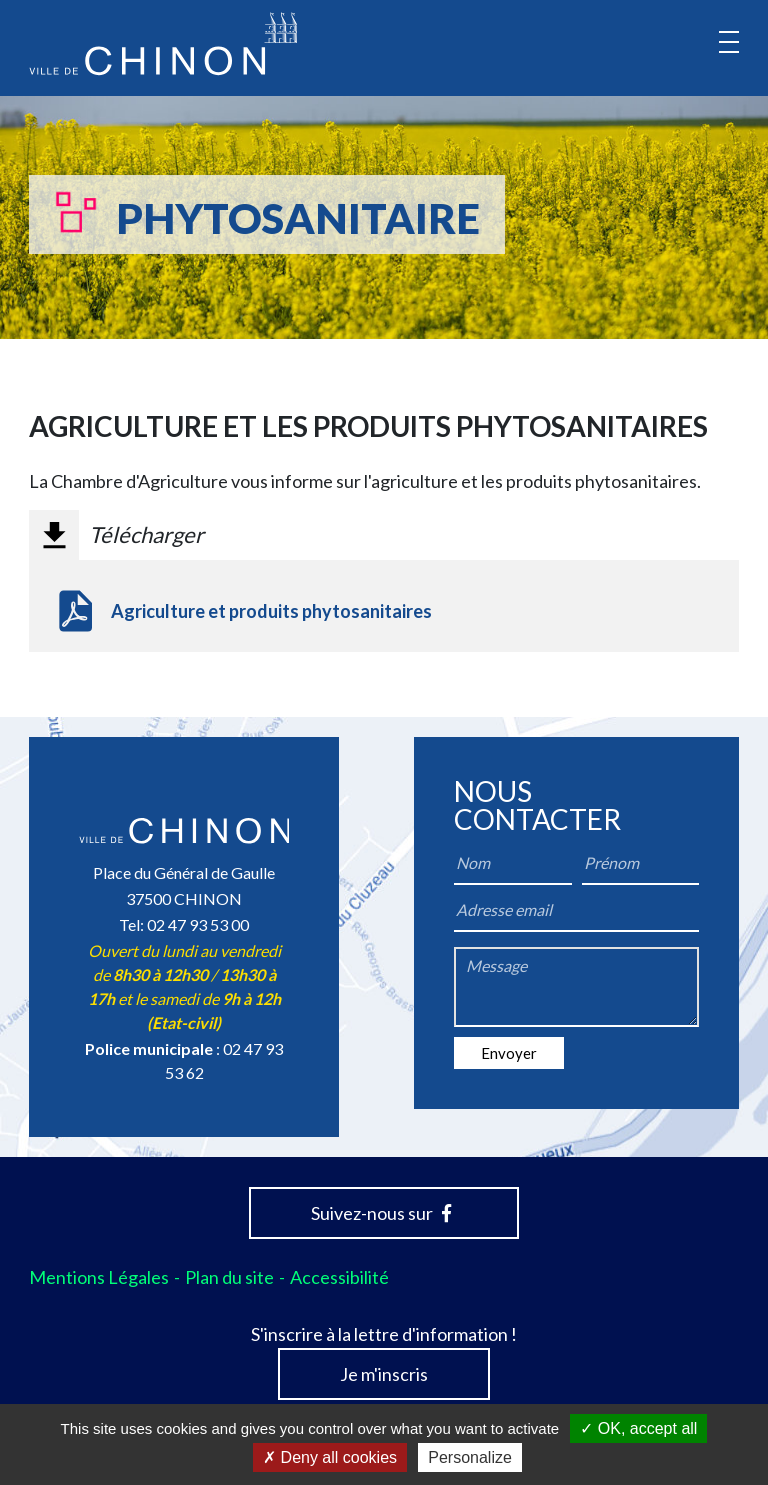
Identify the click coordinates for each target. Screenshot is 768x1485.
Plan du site (229, 1277)
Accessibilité (339, 1277)
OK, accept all (638, 1428)
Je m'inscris (384, 1374)
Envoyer (509, 1053)
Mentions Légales (99, 1277)
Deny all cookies (330, 1457)
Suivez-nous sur (381, 1213)
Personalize (470, 1457)
